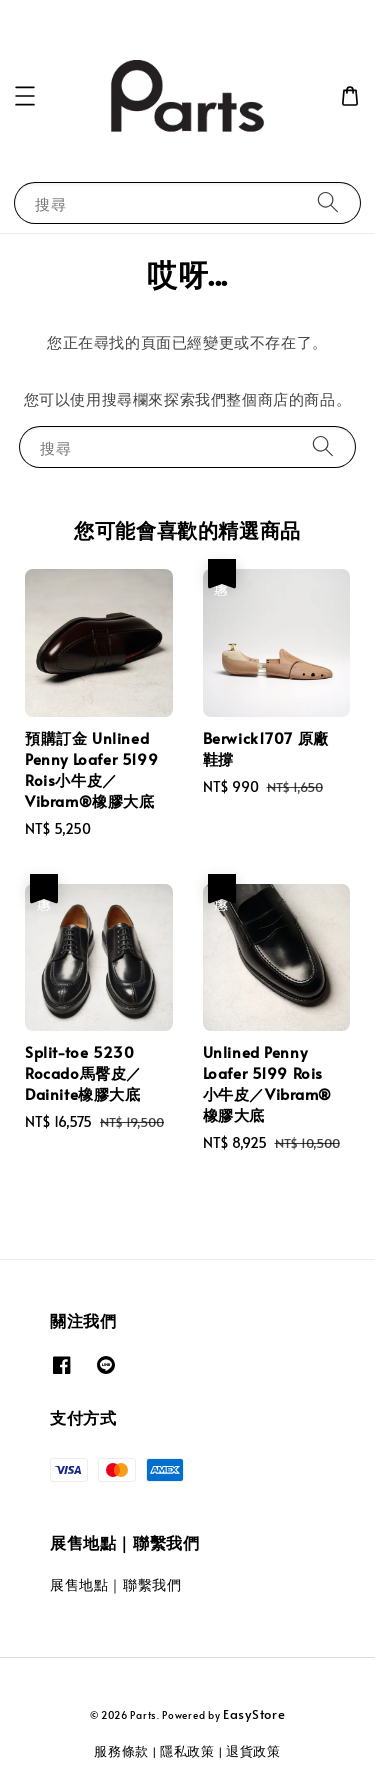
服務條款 (121, 1751)
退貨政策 (253, 1751)
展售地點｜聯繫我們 (115, 1584)
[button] (25, 96)
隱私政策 (187, 1751)
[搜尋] (328, 202)
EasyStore (254, 1714)
